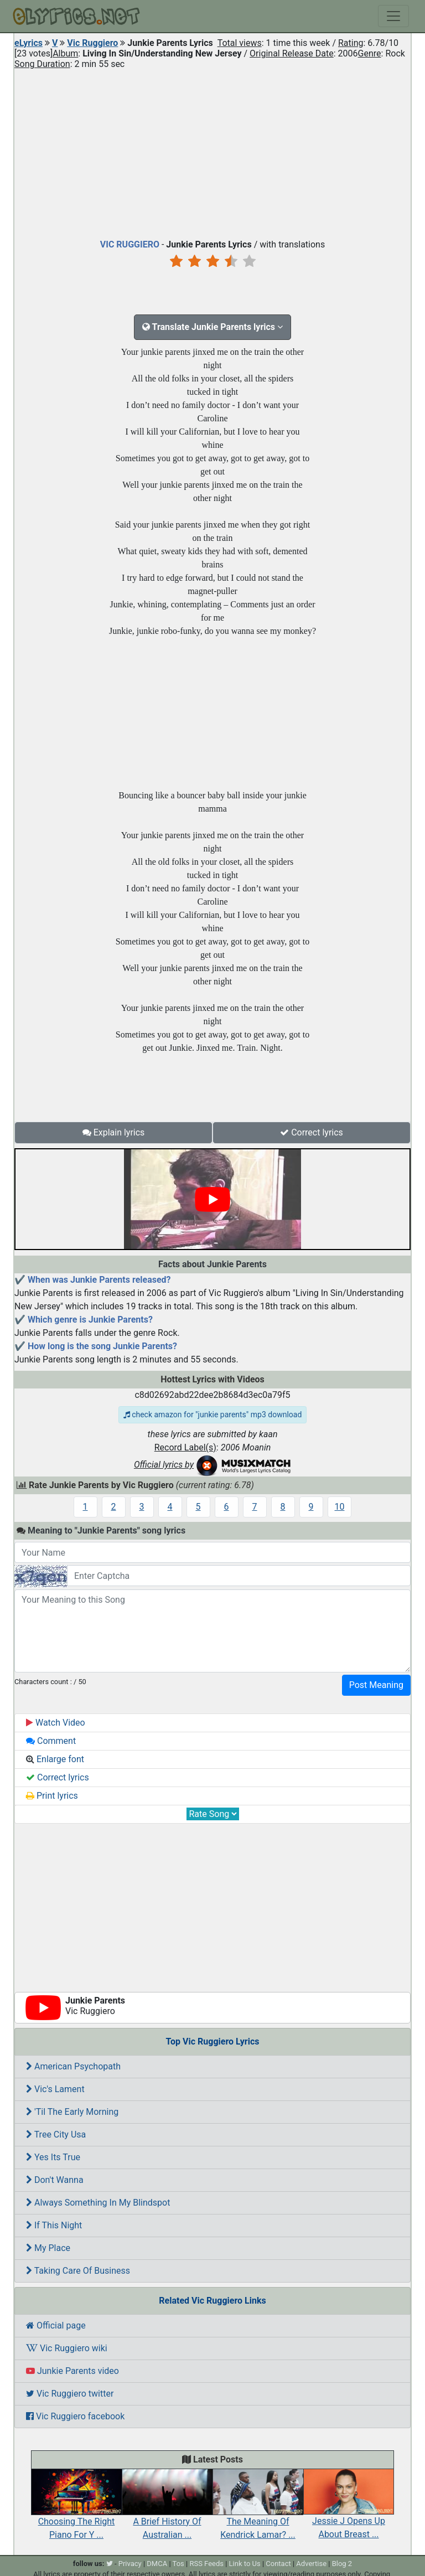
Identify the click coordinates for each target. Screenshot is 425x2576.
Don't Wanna (55, 2180)
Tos (178, 2563)
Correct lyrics (311, 1132)
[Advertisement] (212, 151)
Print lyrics (52, 1795)
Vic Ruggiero (92, 43)
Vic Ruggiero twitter (69, 2393)
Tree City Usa (56, 2134)
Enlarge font (55, 1759)
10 (340, 1506)
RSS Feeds (206, 2563)
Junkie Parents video (72, 2371)
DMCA (157, 2563)
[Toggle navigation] (393, 16)
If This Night (54, 2225)
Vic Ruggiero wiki (66, 2348)
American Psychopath (73, 2066)
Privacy (130, 2563)
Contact (278, 2563)
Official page (56, 2325)
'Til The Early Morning (72, 2112)
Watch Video (55, 1722)
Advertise (311, 2563)
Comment (51, 1741)
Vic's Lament (55, 2089)
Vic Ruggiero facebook (75, 2416)
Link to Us (245, 2563)
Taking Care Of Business (78, 2270)
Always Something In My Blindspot (98, 2202)
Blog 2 (342, 2563)
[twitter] (109, 2563)
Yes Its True (53, 2157)
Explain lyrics (113, 1132)
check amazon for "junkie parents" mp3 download (212, 1414)
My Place (48, 2248)
